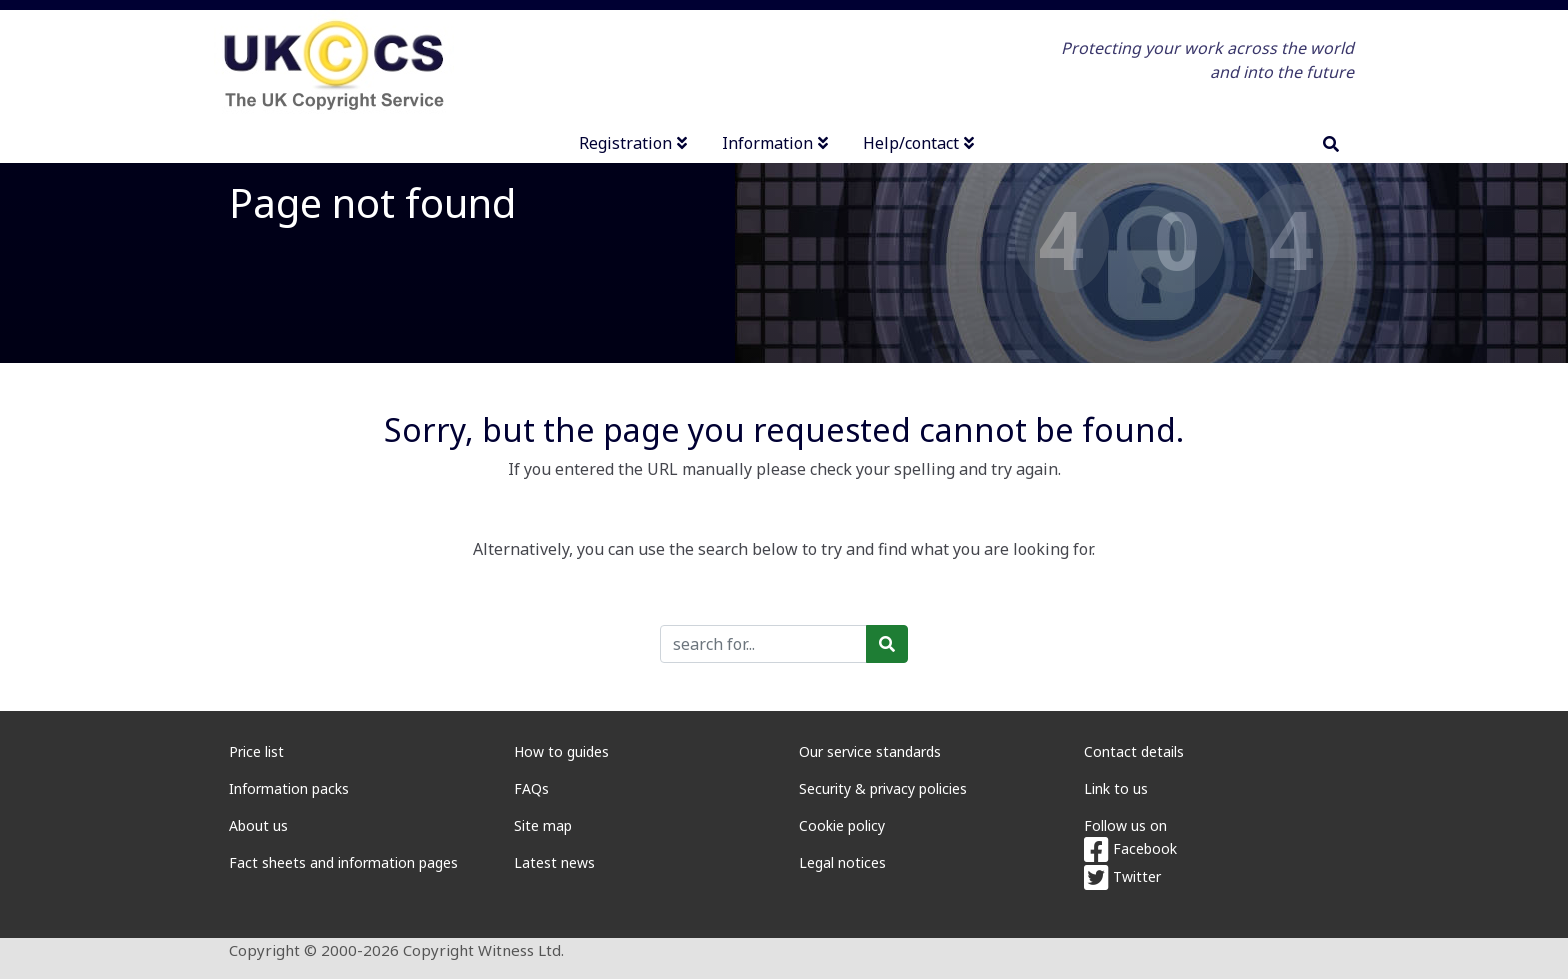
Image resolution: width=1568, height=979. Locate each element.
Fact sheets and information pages (343, 862)
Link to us (1116, 788)
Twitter (1122, 876)
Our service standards (870, 751)
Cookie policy (842, 825)
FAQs (531, 788)
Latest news (554, 862)
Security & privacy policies (883, 788)
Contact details (1134, 751)
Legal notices (842, 862)
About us (258, 825)
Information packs (289, 788)
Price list (256, 751)
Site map (543, 825)
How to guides (561, 751)
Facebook (1130, 848)
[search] (1331, 144)
